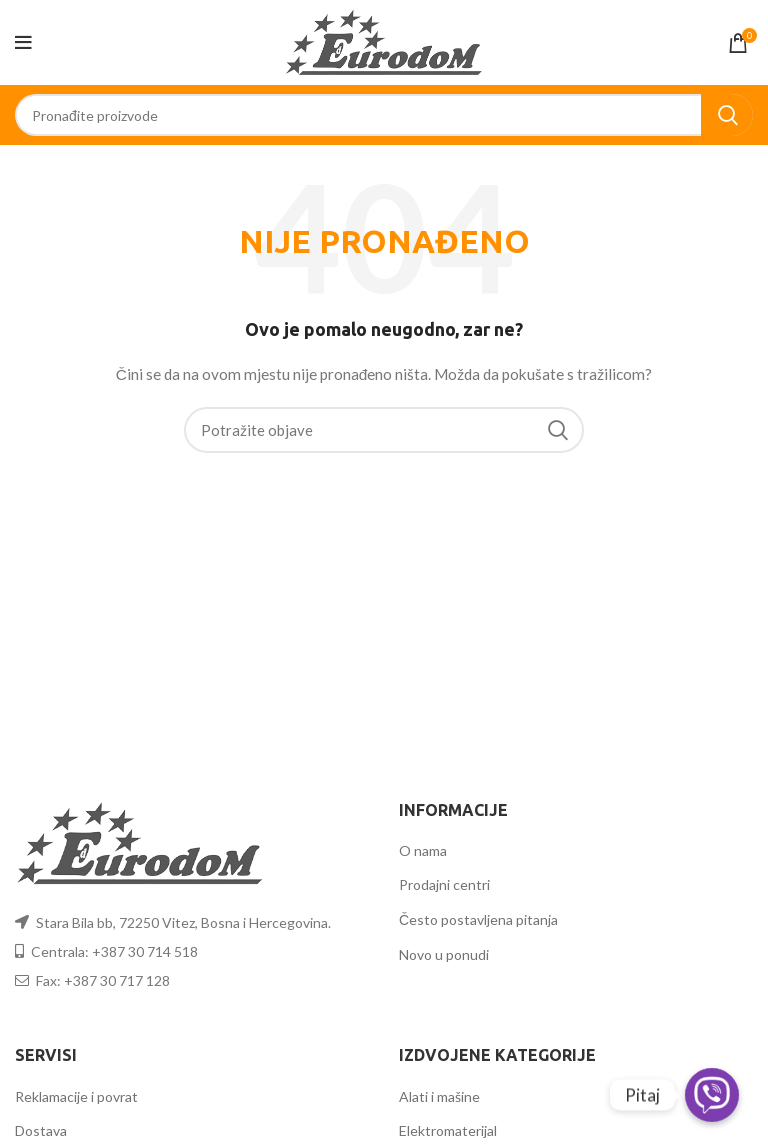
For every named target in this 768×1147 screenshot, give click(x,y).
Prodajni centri (444, 884)
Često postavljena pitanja (478, 919)
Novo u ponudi (444, 954)
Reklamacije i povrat (76, 1096)
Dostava (41, 1130)
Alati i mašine (439, 1096)
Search (727, 115)
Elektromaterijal (448, 1130)
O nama (423, 850)
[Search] (384, 115)
